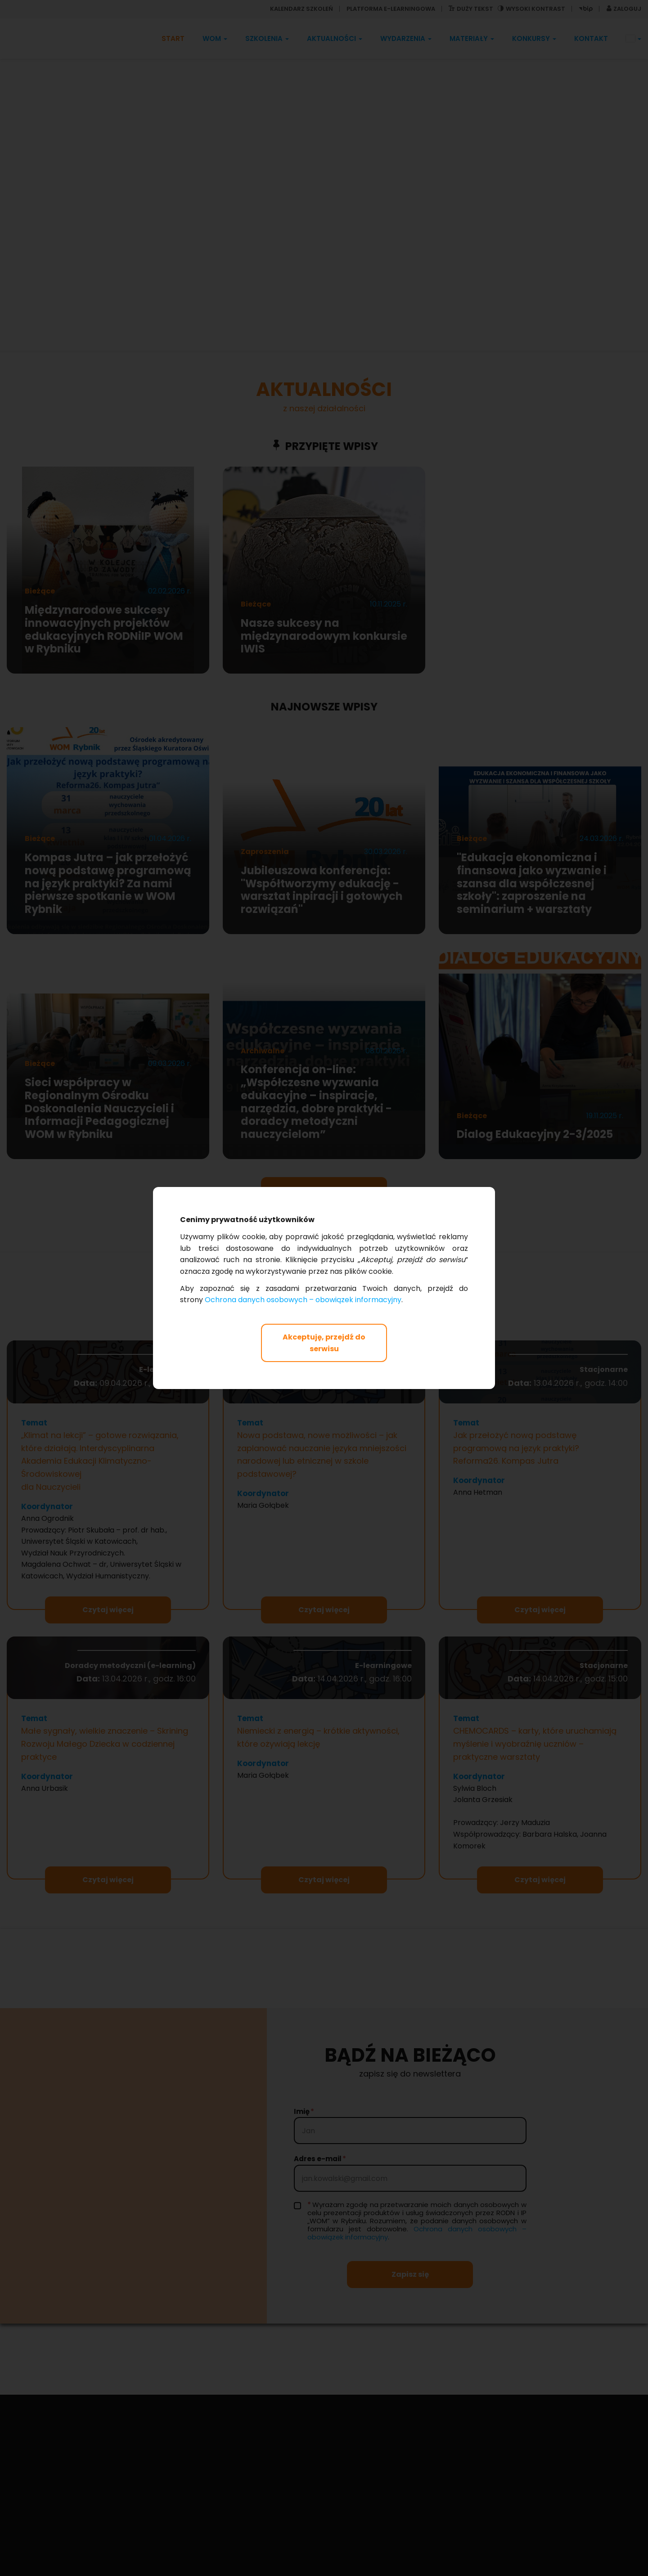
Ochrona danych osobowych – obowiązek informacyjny (303, 1300)
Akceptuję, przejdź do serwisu (324, 1343)
